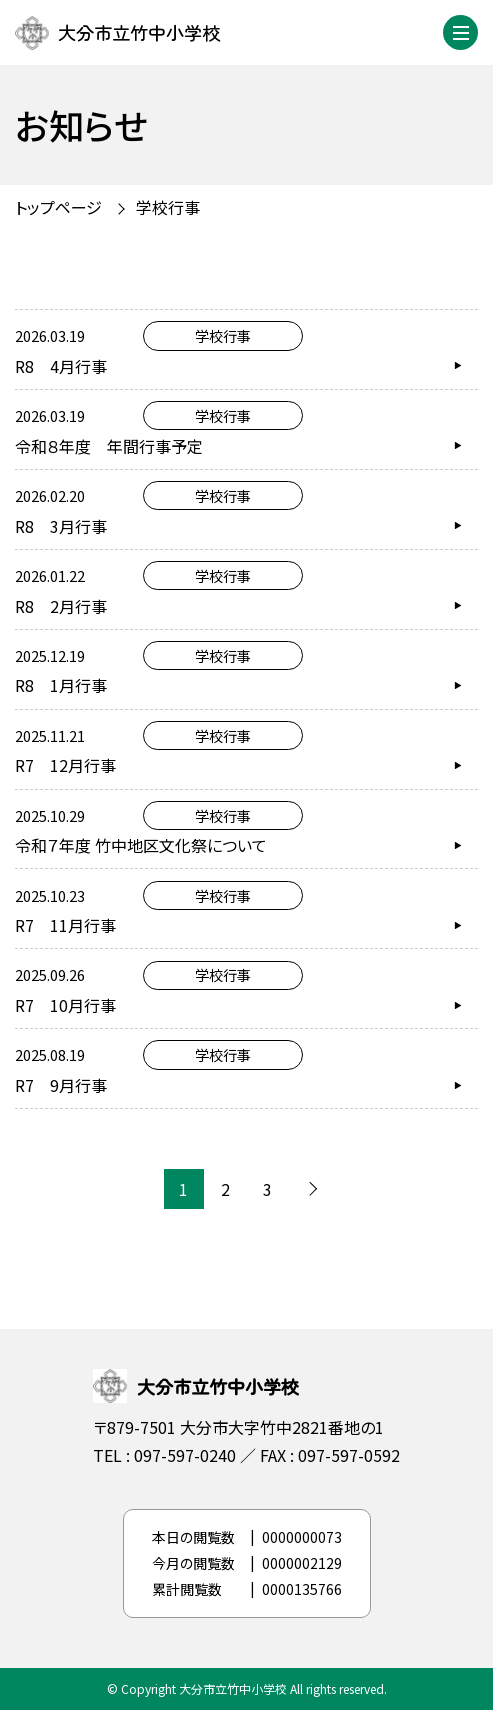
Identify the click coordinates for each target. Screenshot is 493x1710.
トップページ (58, 207)
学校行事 (168, 207)
